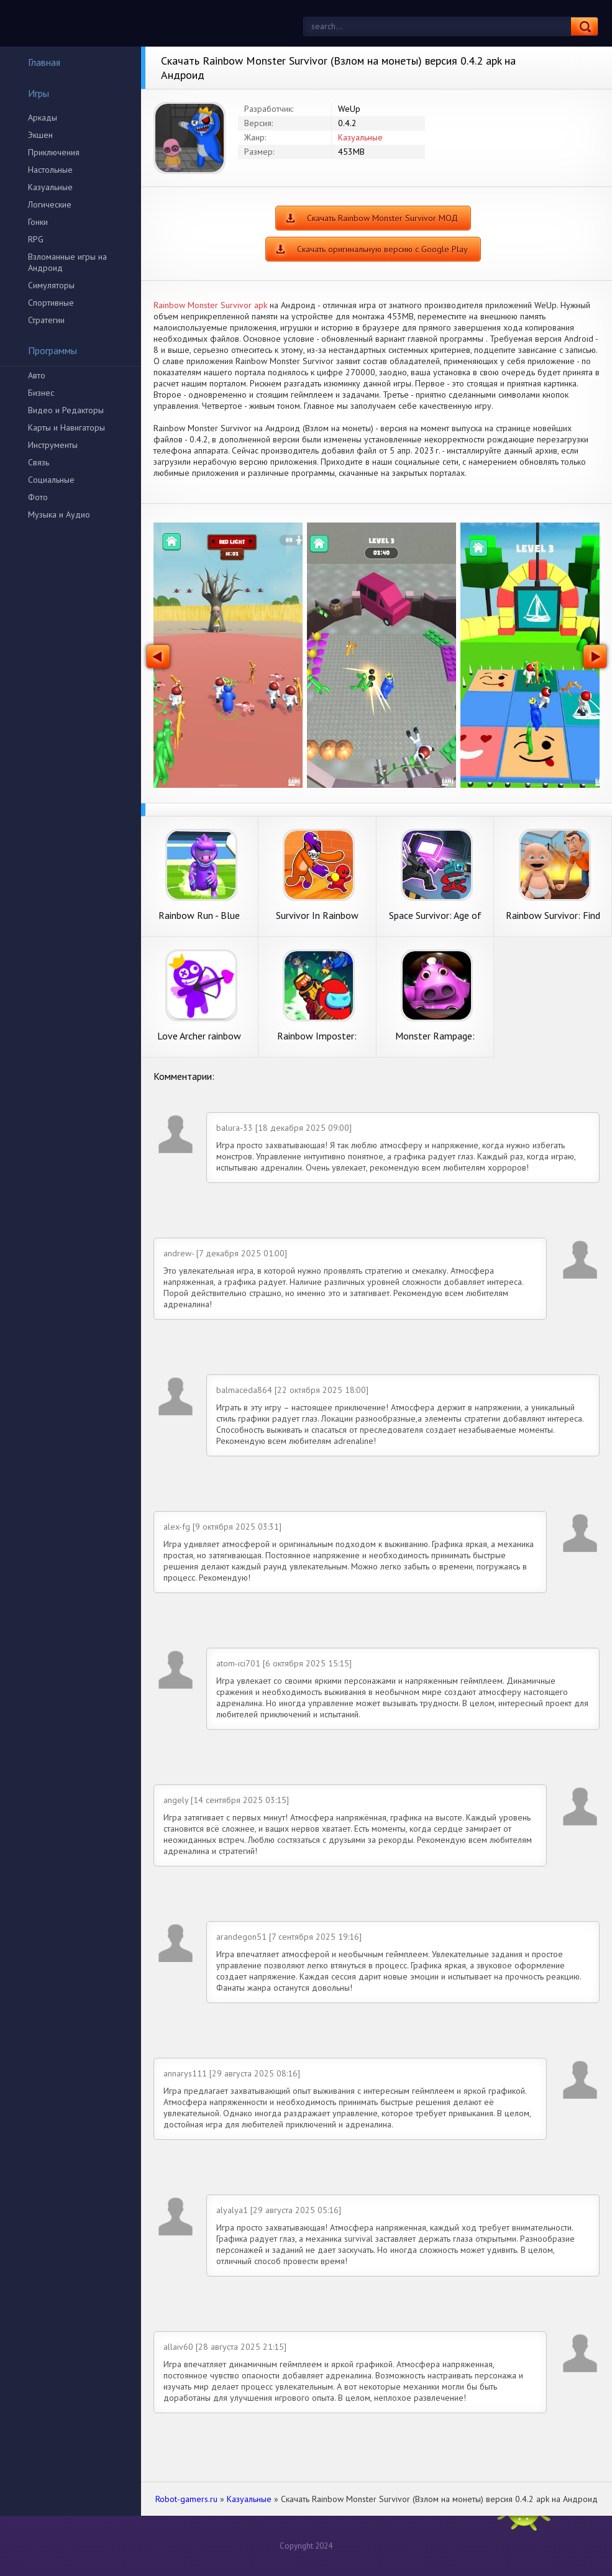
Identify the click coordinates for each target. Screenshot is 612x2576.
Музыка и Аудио (59, 514)
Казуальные (50, 187)
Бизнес (41, 392)
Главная (36, 62)
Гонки (38, 221)
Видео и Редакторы (66, 410)
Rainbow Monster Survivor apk (210, 305)
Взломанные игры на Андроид (67, 262)
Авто (36, 375)
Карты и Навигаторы (66, 427)
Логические (49, 204)
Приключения (54, 152)
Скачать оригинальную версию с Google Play (382, 249)
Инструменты (53, 444)
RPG (35, 239)
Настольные (50, 169)
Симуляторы (51, 285)
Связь (38, 462)
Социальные (51, 479)
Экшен (40, 134)
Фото (38, 497)
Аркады (42, 117)
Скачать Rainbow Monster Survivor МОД (382, 218)
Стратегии (46, 320)
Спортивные (51, 302)
